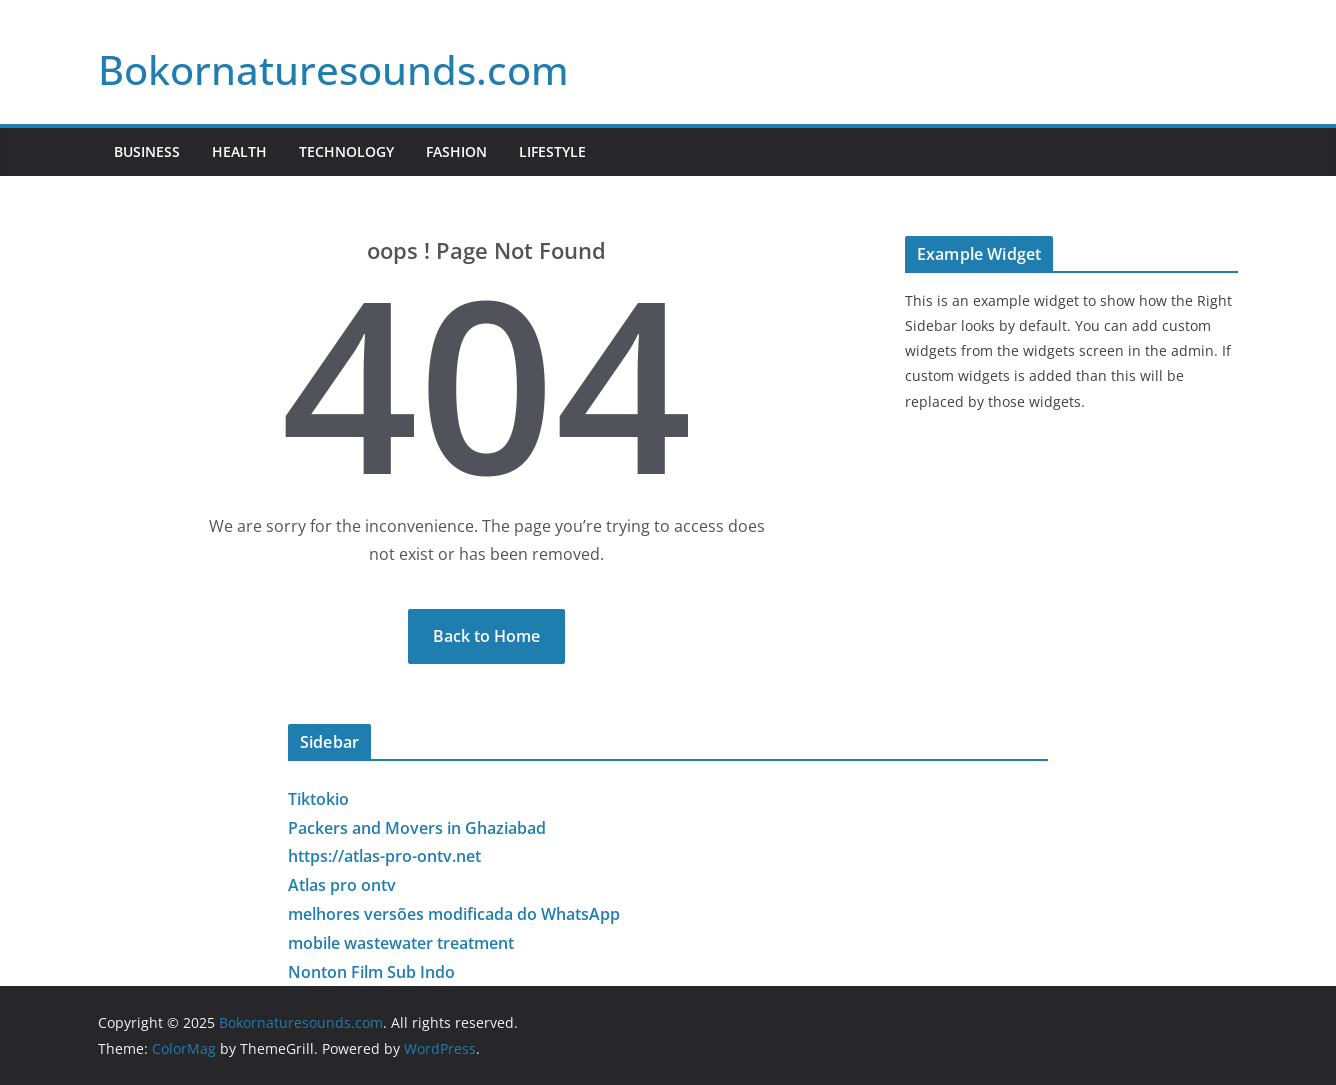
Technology (346, 151)
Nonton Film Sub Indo (371, 972)
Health (239, 151)
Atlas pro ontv (342, 885)
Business (147, 151)
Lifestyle (552, 151)
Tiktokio (318, 799)
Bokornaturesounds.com (333, 69)
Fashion (456, 151)
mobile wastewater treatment (401, 943)
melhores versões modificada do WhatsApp (454, 914)
